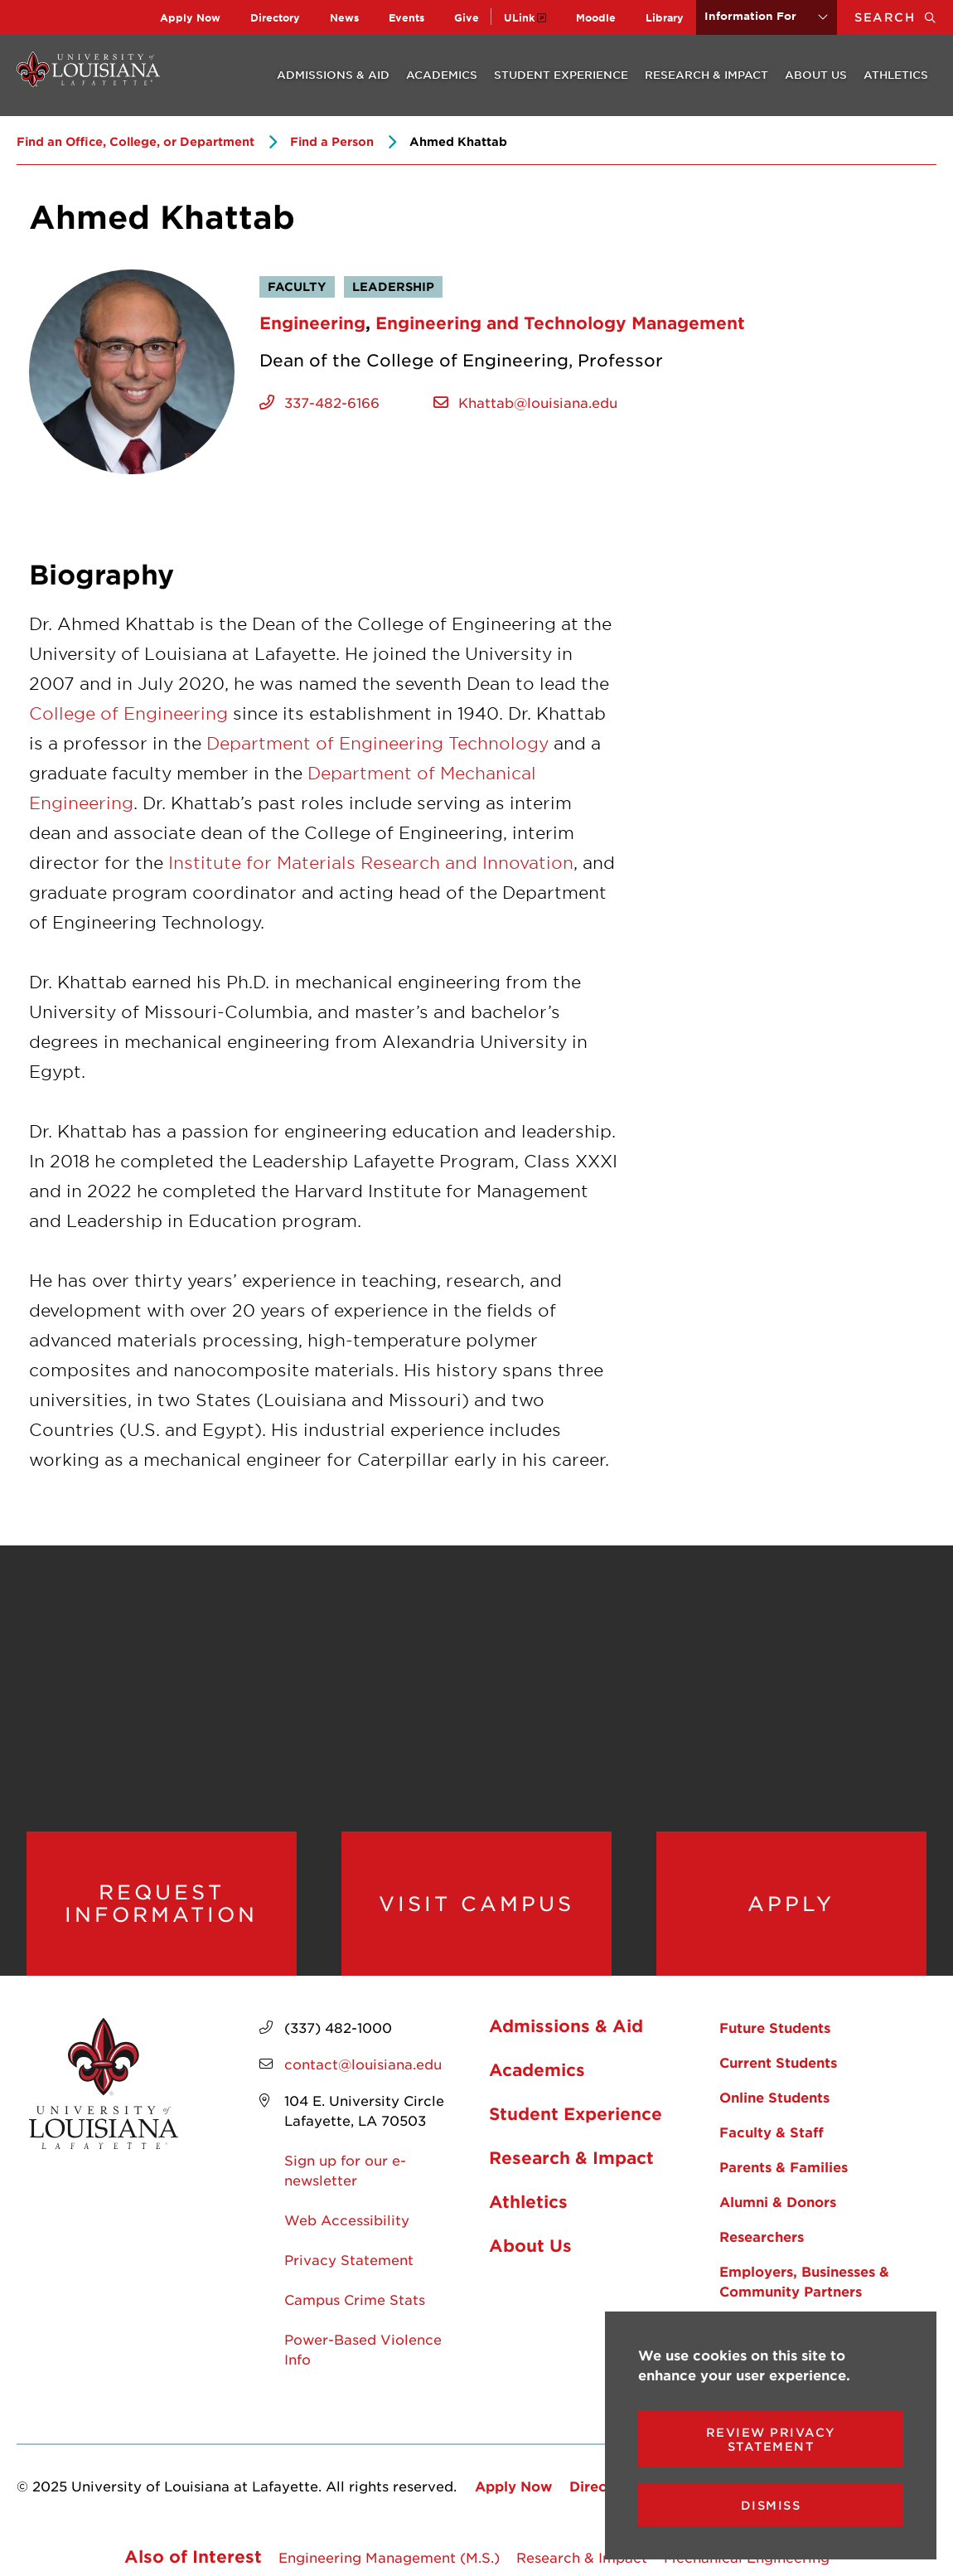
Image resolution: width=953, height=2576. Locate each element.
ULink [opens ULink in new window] (519, 17)
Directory (275, 17)
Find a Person (332, 141)
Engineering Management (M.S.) (389, 2557)
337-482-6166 (332, 402)
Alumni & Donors (777, 2201)
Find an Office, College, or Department (135, 141)
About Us (816, 74)
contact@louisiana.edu (363, 2063)
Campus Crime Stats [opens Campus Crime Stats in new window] (354, 2299)
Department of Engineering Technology (377, 743)
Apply (790, 1903)
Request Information (161, 1903)
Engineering (312, 322)
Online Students (774, 2096)
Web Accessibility (346, 2219)
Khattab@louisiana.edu (537, 402)
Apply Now (190, 17)
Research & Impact (706, 74)
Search (903, 17)
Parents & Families (783, 2166)
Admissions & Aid (333, 74)
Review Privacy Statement (771, 2439)
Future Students (774, 2027)
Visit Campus (476, 1903)
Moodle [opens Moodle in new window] (596, 17)
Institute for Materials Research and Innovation (370, 862)
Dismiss (771, 2505)
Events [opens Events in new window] (406, 17)
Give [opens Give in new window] (466, 17)
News (344, 17)
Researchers (761, 2236)
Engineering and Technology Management (560, 322)
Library (665, 17)
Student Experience (561, 74)
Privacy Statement (349, 2259)
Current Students (778, 2062)
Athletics (896, 74)
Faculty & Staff (771, 2131)
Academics (441, 74)
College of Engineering (128, 713)
